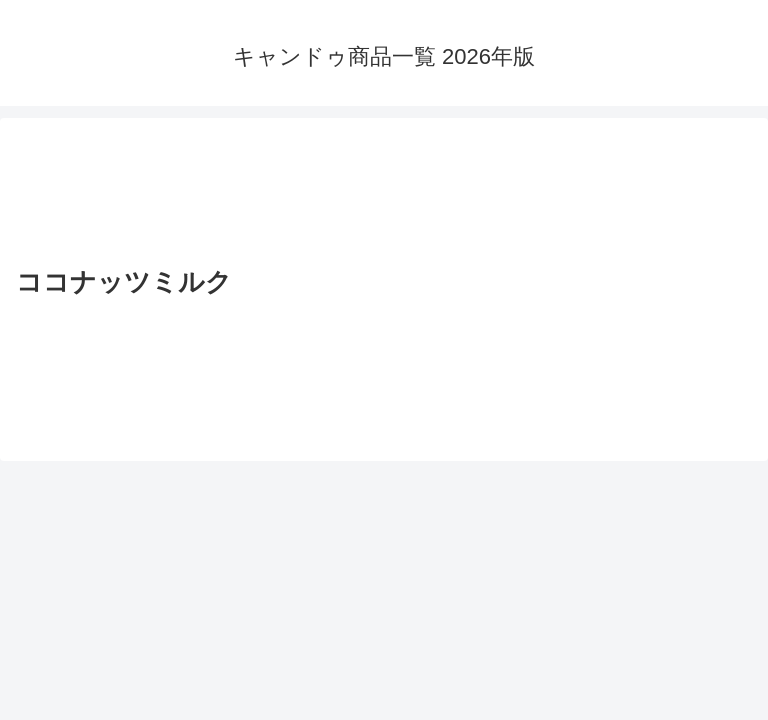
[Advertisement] (384, 195)
